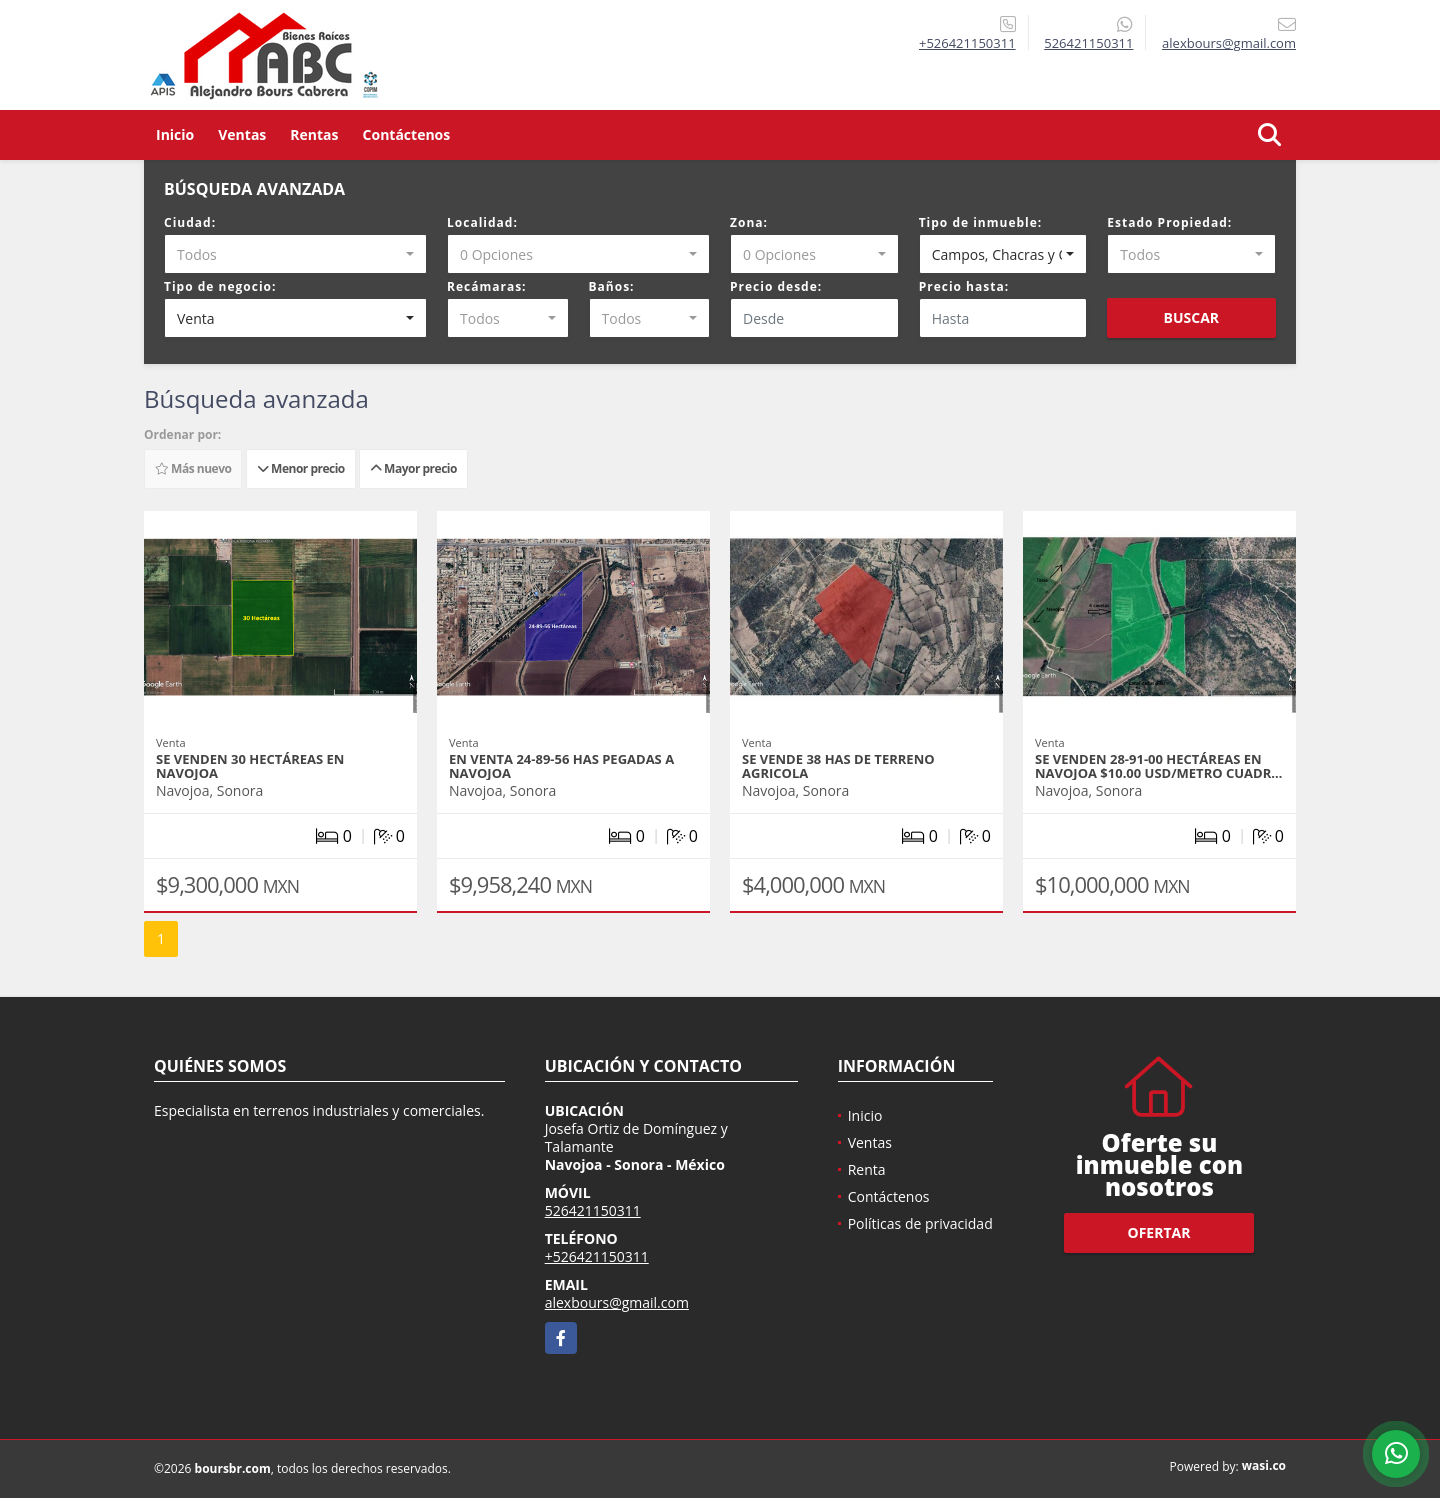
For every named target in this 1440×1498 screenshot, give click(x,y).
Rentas (314, 134)
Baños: (612, 286)
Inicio (175, 134)
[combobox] (295, 254)
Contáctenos (407, 134)
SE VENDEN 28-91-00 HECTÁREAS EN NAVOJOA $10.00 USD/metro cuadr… (1158, 766)
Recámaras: (487, 286)
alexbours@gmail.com (617, 1302)
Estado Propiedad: (1169, 222)
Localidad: (482, 222)
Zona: (749, 222)
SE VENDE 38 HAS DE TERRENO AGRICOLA (838, 766)
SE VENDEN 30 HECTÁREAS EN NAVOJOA (250, 766)
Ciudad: (190, 222)
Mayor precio (413, 468)
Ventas (242, 134)
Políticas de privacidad (920, 1223)
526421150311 (1088, 43)
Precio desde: (776, 286)
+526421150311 (967, 43)
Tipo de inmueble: (981, 222)
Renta (867, 1169)
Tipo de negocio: (220, 286)
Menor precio (301, 468)
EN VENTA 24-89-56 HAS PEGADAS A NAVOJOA (561, 766)
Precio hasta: (964, 286)
